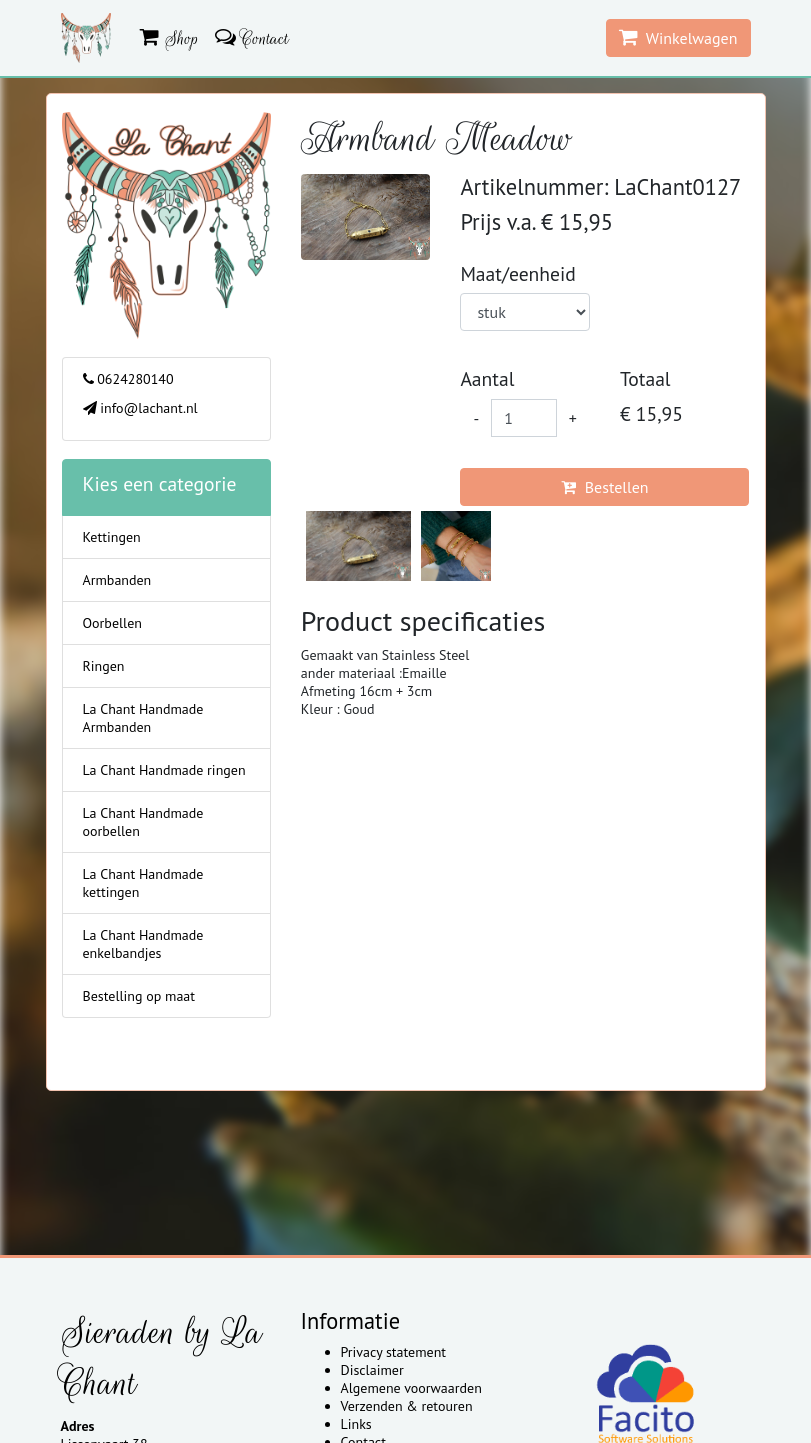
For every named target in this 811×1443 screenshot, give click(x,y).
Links (356, 1424)
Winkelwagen (678, 37)
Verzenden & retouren (407, 1406)
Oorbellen (112, 623)
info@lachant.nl (140, 408)
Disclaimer (372, 1370)
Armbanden (117, 580)
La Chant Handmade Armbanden (143, 718)
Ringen (104, 666)
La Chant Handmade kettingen (143, 883)
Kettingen (112, 537)
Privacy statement (394, 1352)
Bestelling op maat (139, 996)
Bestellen (604, 487)
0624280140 (128, 379)
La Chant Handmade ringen (164, 770)
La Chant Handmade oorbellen (143, 822)
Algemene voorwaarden (411, 1388)
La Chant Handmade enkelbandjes (143, 944)
